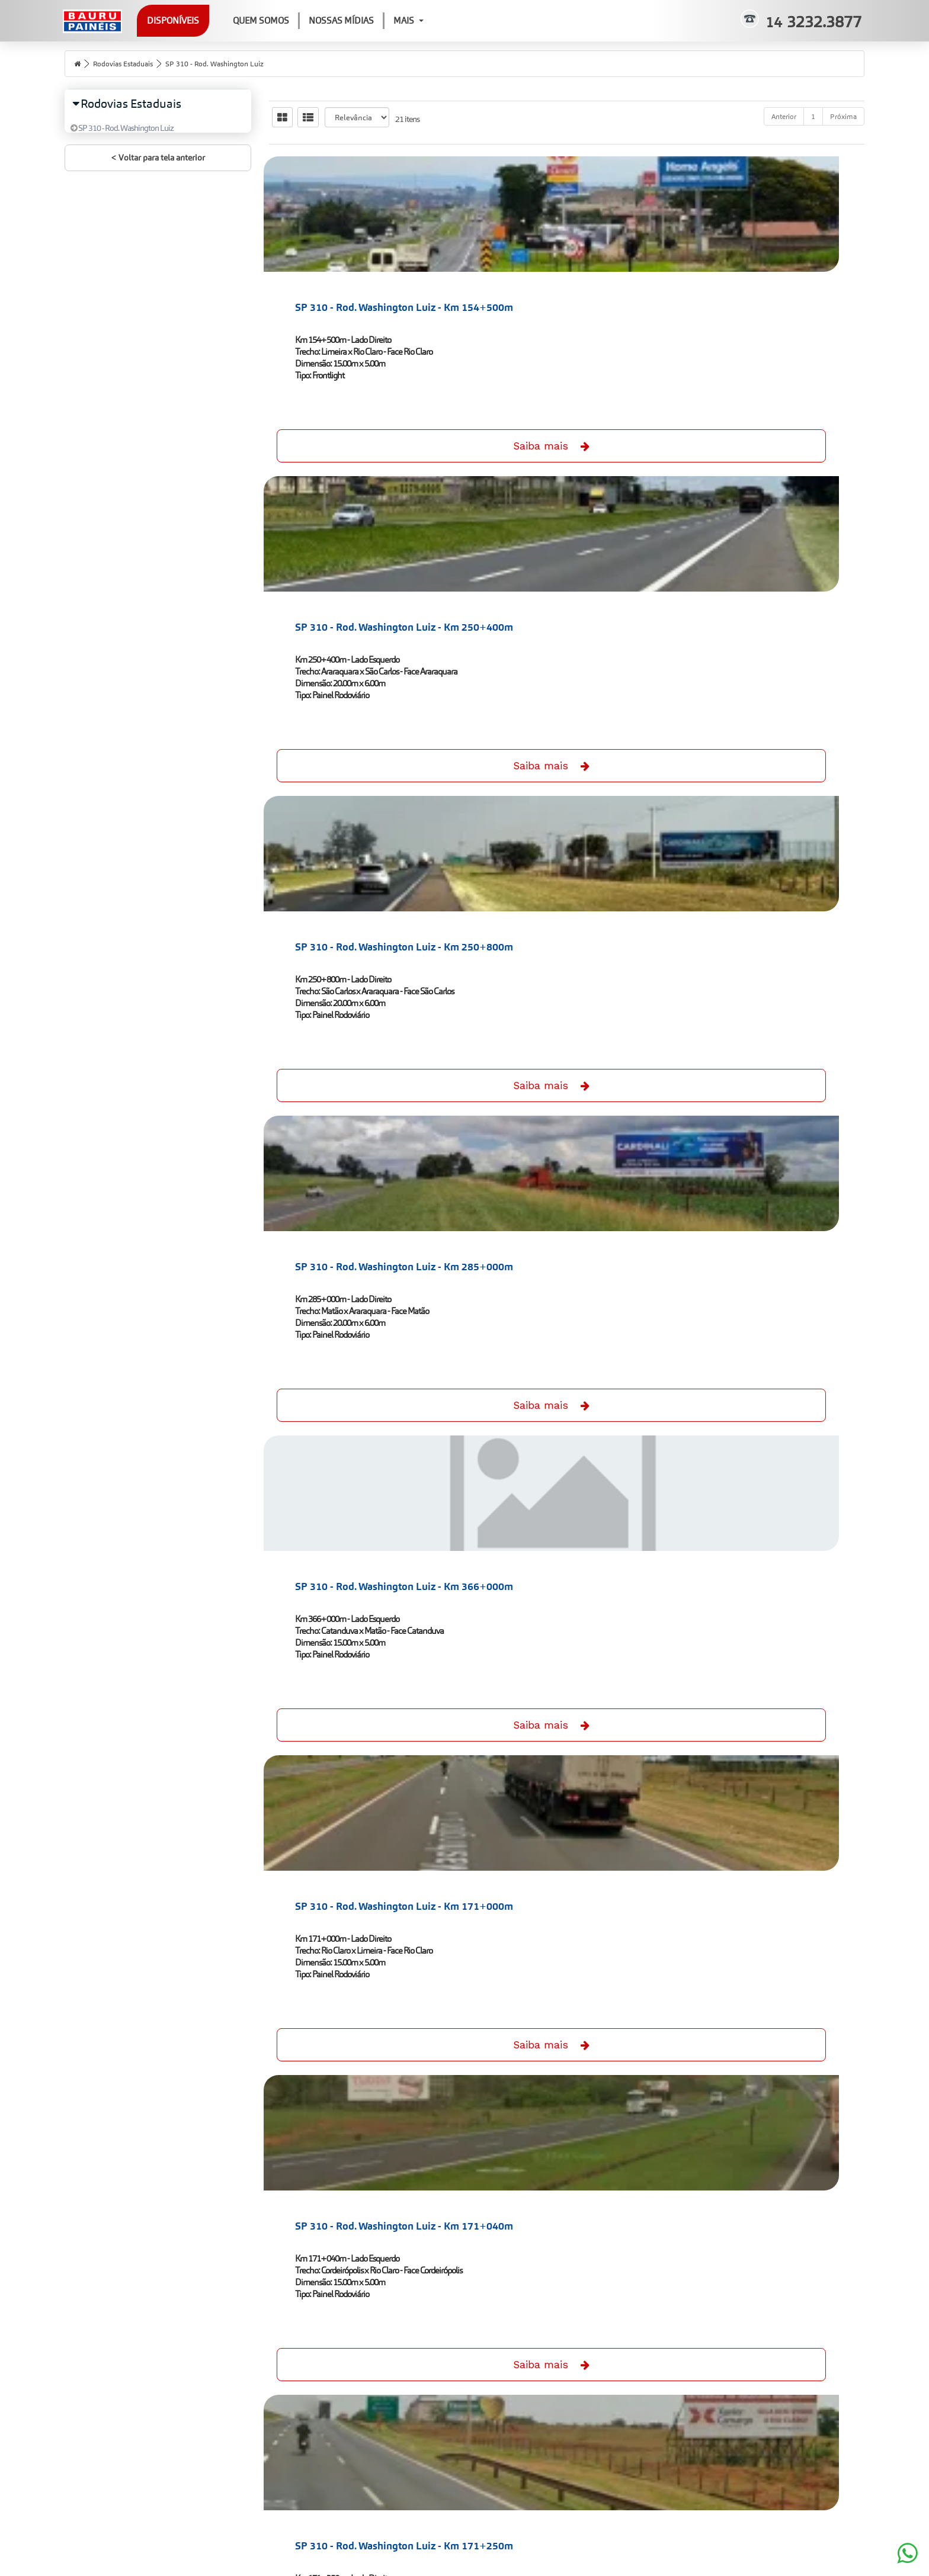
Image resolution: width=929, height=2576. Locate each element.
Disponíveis (206, 20)
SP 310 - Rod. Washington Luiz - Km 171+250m (565, 925)
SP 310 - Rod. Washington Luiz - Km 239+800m (770, 1543)
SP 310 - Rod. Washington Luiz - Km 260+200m (361, 2162)
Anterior (783, 116)
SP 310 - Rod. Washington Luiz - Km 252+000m (770, 1853)
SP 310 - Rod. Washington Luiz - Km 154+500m (361, 307)
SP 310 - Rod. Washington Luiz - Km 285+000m (361, 616)
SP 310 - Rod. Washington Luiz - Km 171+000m (770, 616)
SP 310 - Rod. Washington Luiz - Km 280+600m (565, 2162)
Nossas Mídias (374, 20)
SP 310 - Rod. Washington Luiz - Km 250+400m (565, 307)
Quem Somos (294, 20)
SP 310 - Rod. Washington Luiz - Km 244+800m (361, 1853)
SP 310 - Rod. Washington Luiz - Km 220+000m (361, 1234)
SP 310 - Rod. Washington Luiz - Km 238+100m (361, 1543)
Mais (442, 20)
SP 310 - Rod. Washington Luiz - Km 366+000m (565, 616)
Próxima (843, 116)
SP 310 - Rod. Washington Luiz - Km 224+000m (565, 1234)
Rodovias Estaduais (129, 63)
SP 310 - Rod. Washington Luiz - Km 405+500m (770, 2162)
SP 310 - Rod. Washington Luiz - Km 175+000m (770, 925)
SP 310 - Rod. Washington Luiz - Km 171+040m (361, 925)
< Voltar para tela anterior (158, 174)
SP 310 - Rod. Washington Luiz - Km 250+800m (770, 307)
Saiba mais (362, 438)
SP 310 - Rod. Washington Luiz (233, 63)
